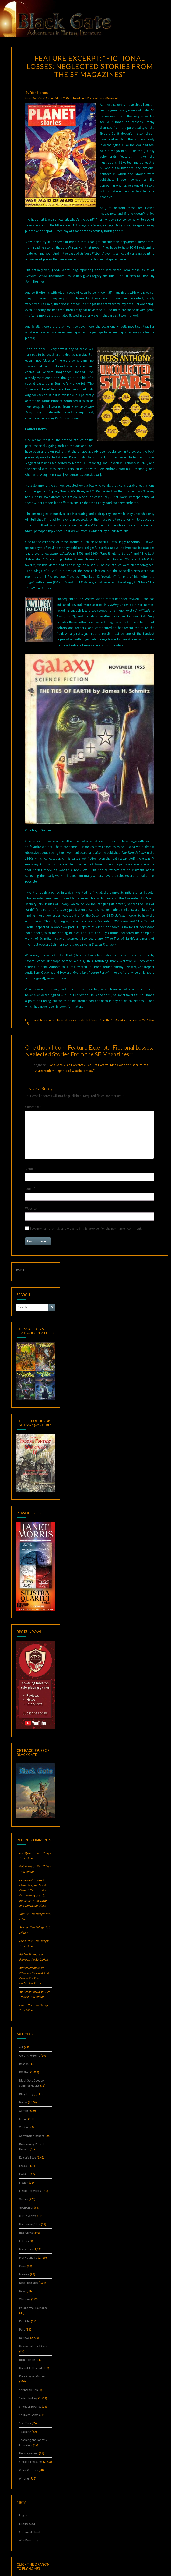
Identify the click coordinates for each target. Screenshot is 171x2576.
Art (21, 2047)
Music (22, 2266)
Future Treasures (30, 2191)
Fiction (23, 2182)
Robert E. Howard (30, 2368)
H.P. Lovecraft (27, 2216)
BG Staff (24, 2072)
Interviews (26, 2232)
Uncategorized (28, 2453)
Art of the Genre (29, 2055)
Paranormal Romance (33, 2308)
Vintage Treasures (30, 2461)
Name (30, 1169)
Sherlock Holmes (30, 2406)
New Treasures (28, 2282)
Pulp (22, 2329)
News (22, 2291)
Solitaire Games (29, 2415)
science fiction (28, 2390)
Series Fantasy (28, 2398)
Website (31, 1208)
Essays (23, 2166)
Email (30, 1188)
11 (39, 98)
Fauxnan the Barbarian (33, 1959)
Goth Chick (26, 2207)
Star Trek (25, 2423)
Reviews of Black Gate (33, 2346)
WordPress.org (28, 2540)
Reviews (24, 2338)
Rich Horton (27, 2360)
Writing (24, 2478)
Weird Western (28, 2470)
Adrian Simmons (29, 1954)
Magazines (26, 2249)
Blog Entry (26, 2094)
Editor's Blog (27, 2157)
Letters (24, 2241)
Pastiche (24, 2321)
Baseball (24, 2064)
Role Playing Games (32, 2376)
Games (23, 2199)
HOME (20, 1269)
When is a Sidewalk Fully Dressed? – (34, 1978)
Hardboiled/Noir (29, 2224)
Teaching (25, 2431)
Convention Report (31, 2136)
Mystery (24, 2274)
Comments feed (29, 2532)
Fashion (24, 2174)
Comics (24, 2110)
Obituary (24, 2299)
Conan (23, 2119)
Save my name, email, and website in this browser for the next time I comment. (86, 1228)
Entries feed (27, 2524)
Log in (23, 2515)
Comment (33, 1106)
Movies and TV (28, 2257)
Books (23, 2102)
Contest (24, 2127)
